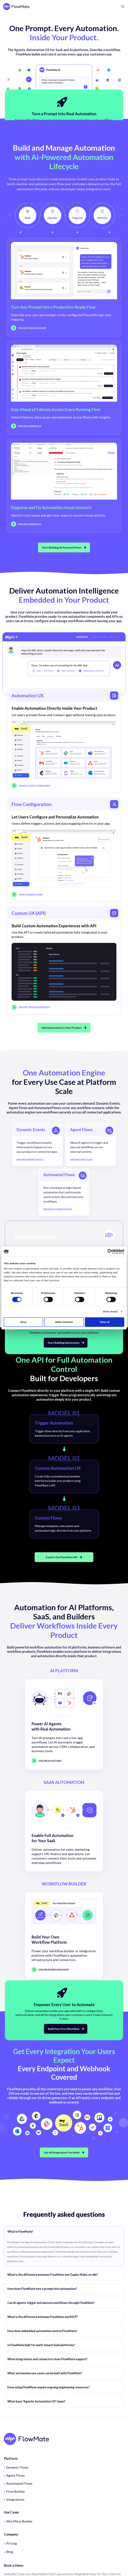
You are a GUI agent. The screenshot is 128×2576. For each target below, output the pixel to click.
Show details (110, 1311)
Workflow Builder (19, 2521)
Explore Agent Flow (81, 1159)
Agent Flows (15, 2475)
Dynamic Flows (17, 2467)
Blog (9, 2552)
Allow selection (64, 1322)
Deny (23, 1322)
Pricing (11, 2543)
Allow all (105, 1322)
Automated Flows (19, 2483)
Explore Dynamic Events (29, 1159)
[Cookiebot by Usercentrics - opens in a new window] (110, 1251)
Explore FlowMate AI (26, 426)
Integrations (15, 2499)
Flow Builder (15, 2491)
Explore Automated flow (57, 1209)
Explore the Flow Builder (28, 328)
